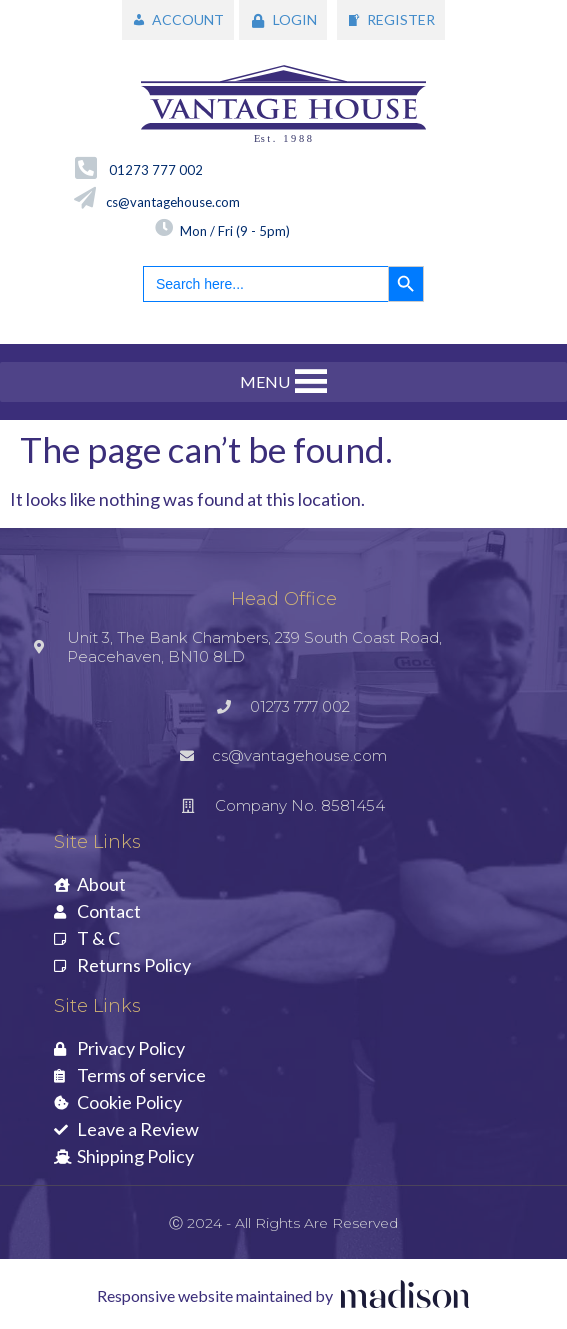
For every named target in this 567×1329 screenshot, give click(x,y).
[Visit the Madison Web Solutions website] (284, 1296)
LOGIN (295, 19)
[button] (265, 382)
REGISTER (401, 19)
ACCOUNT (188, 19)
